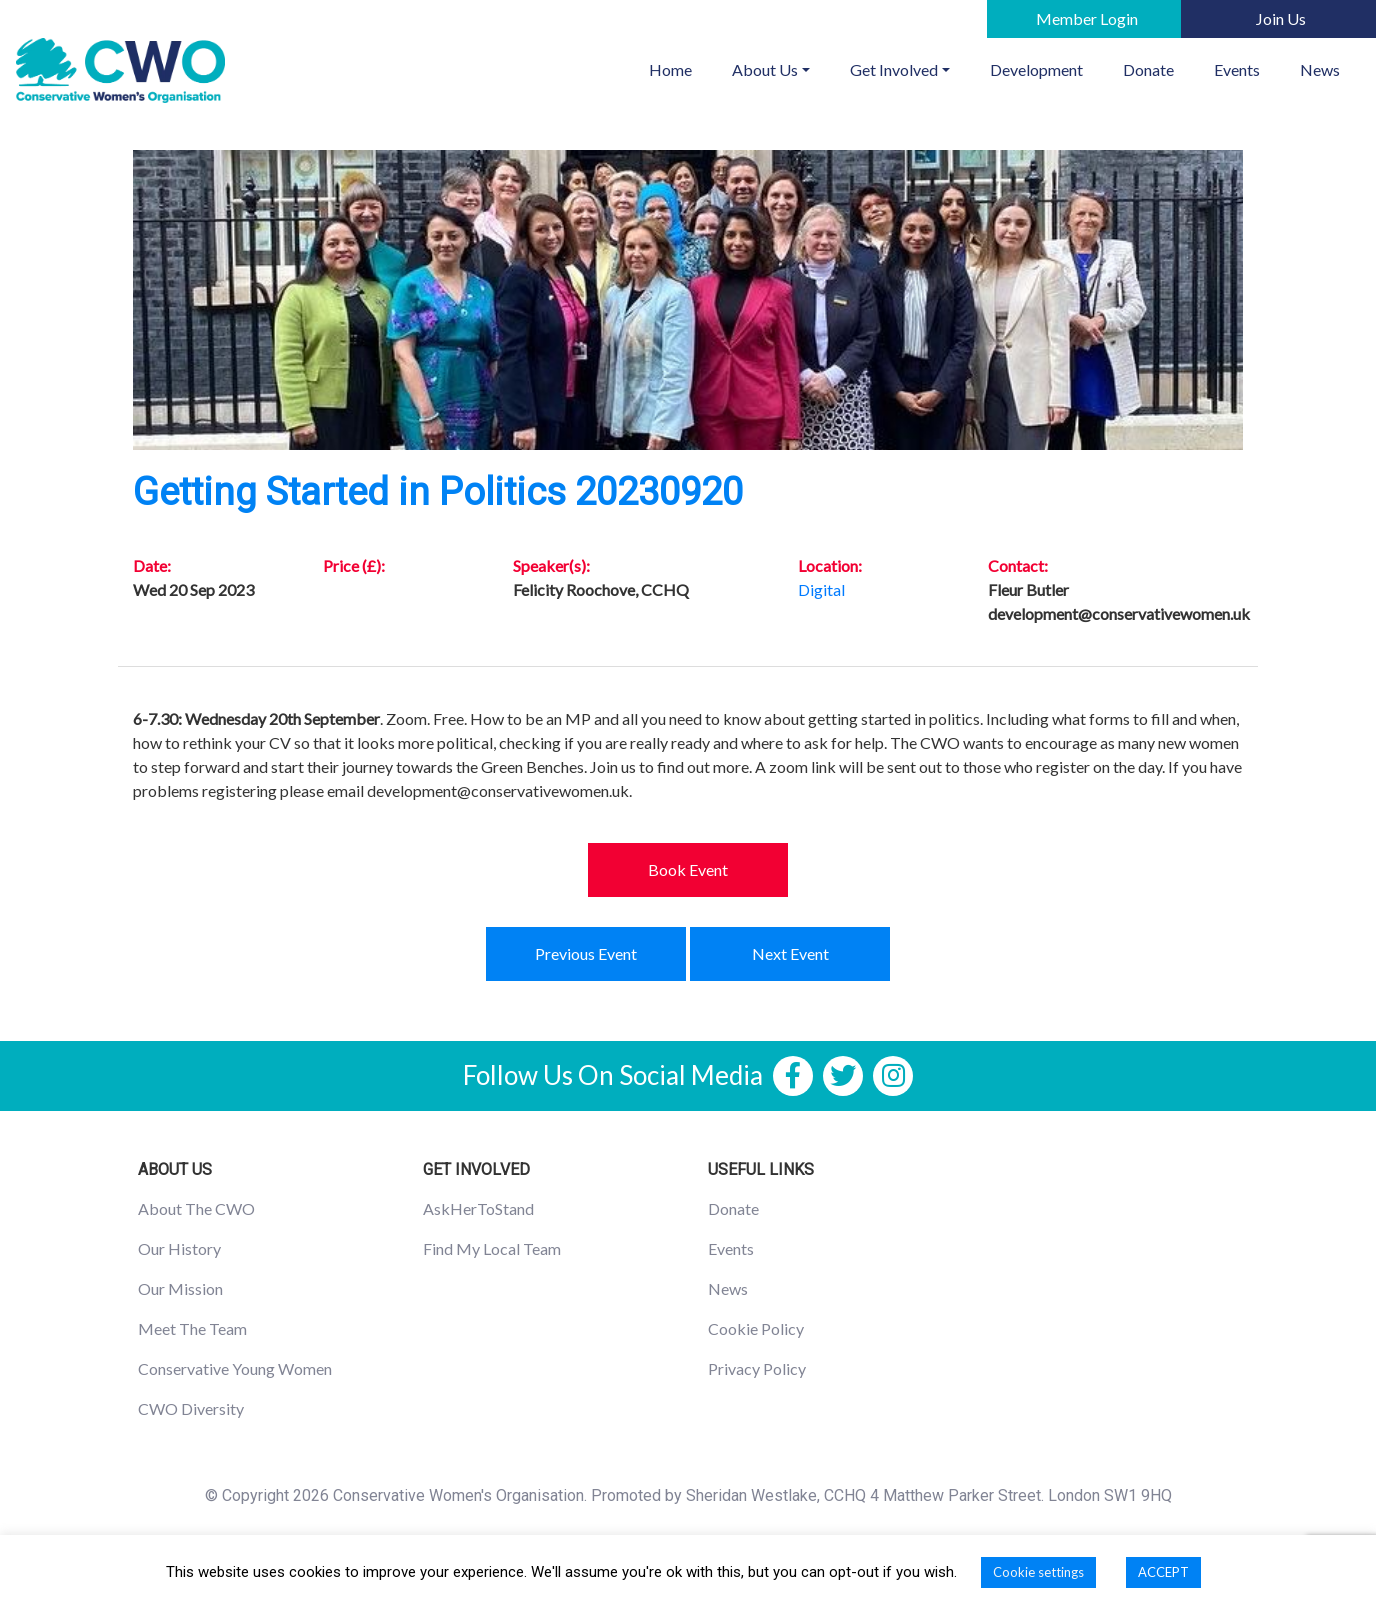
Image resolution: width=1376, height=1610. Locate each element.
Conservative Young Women (235, 1368)
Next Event (790, 953)
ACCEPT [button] (1163, 1572)
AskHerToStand (478, 1208)
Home (680, 68)
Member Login (1087, 18)
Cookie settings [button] (1038, 1572)
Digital (821, 589)
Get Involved (894, 69)
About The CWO (196, 1208)
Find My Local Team (492, 1248)
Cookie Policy (756, 1328)
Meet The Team (192, 1328)
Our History (179, 1248)
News (1320, 69)
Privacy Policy (757, 1368)
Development (1036, 69)
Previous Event (586, 953)
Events (1237, 69)
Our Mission (180, 1288)
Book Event (688, 869)
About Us (765, 69)
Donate (1148, 69)
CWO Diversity (191, 1408)
